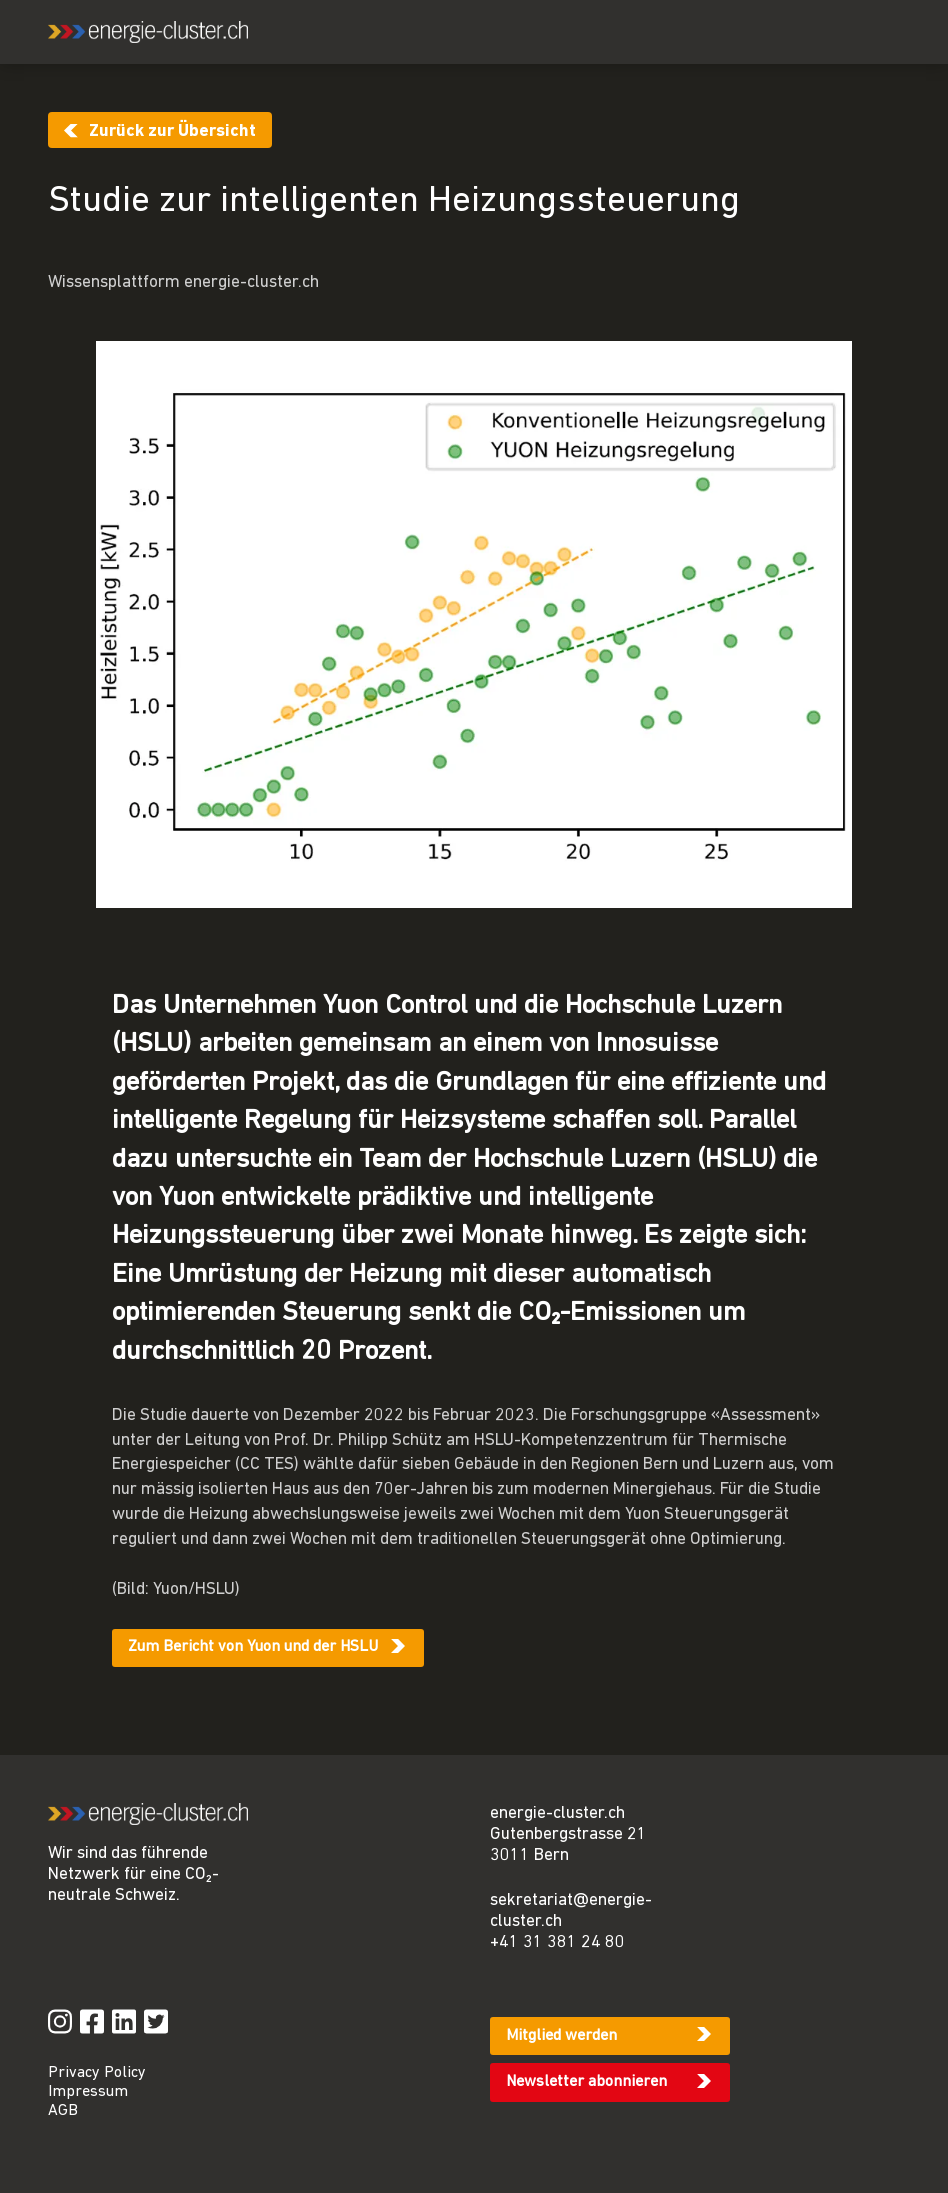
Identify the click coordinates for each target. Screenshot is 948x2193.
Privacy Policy (97, 2073)
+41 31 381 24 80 (557, 1942)
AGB (63, 2111)
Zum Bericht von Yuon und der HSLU (253, 1647)
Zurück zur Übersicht (172, 131)
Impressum (88, 2092)
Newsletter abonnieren (586, 2082)
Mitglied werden (561, 2036)
